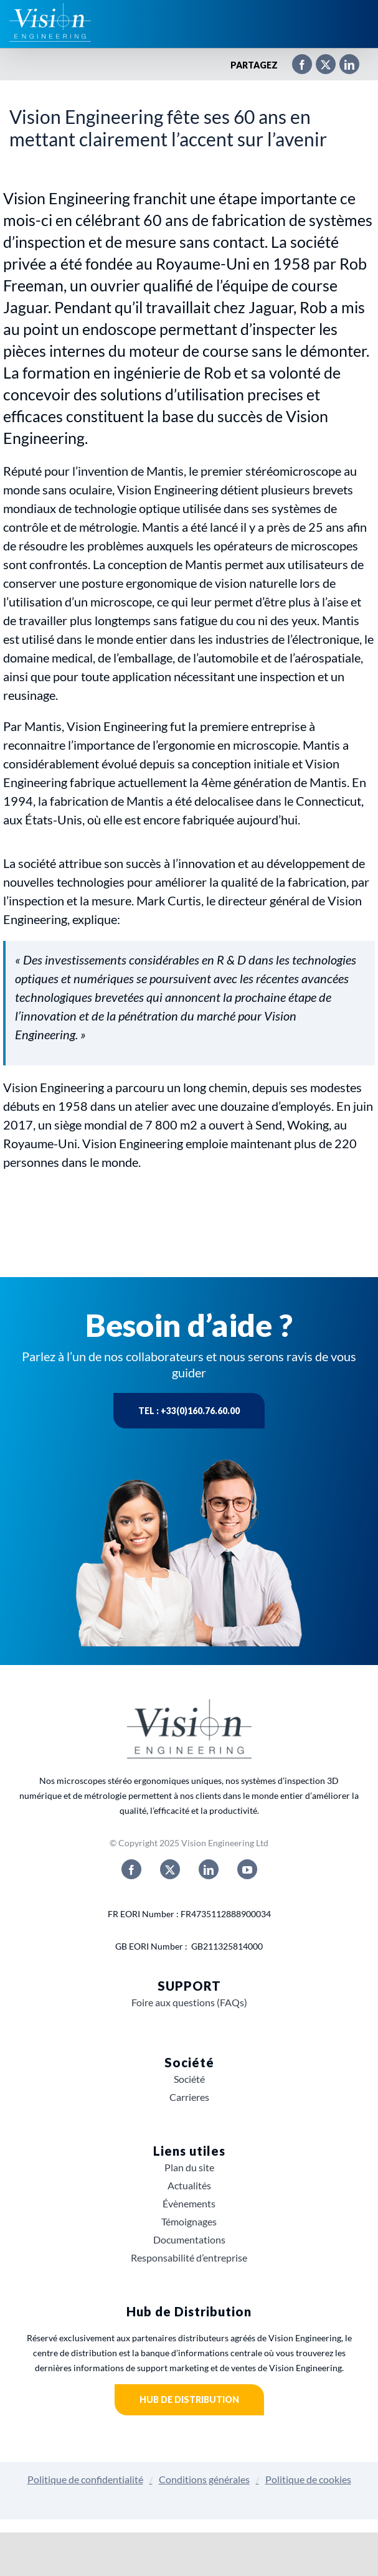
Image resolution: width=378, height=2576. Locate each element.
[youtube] (247, 1869)
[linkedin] (209, 1869)
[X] (319, 65)
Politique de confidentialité (85, 2479)
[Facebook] (296, 65)
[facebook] (131, 1869)
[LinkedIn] (343, 65)
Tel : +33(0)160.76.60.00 (189, 1410)
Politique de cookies (308, 2479)
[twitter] (170, 1869)
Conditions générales (204, 2479)
